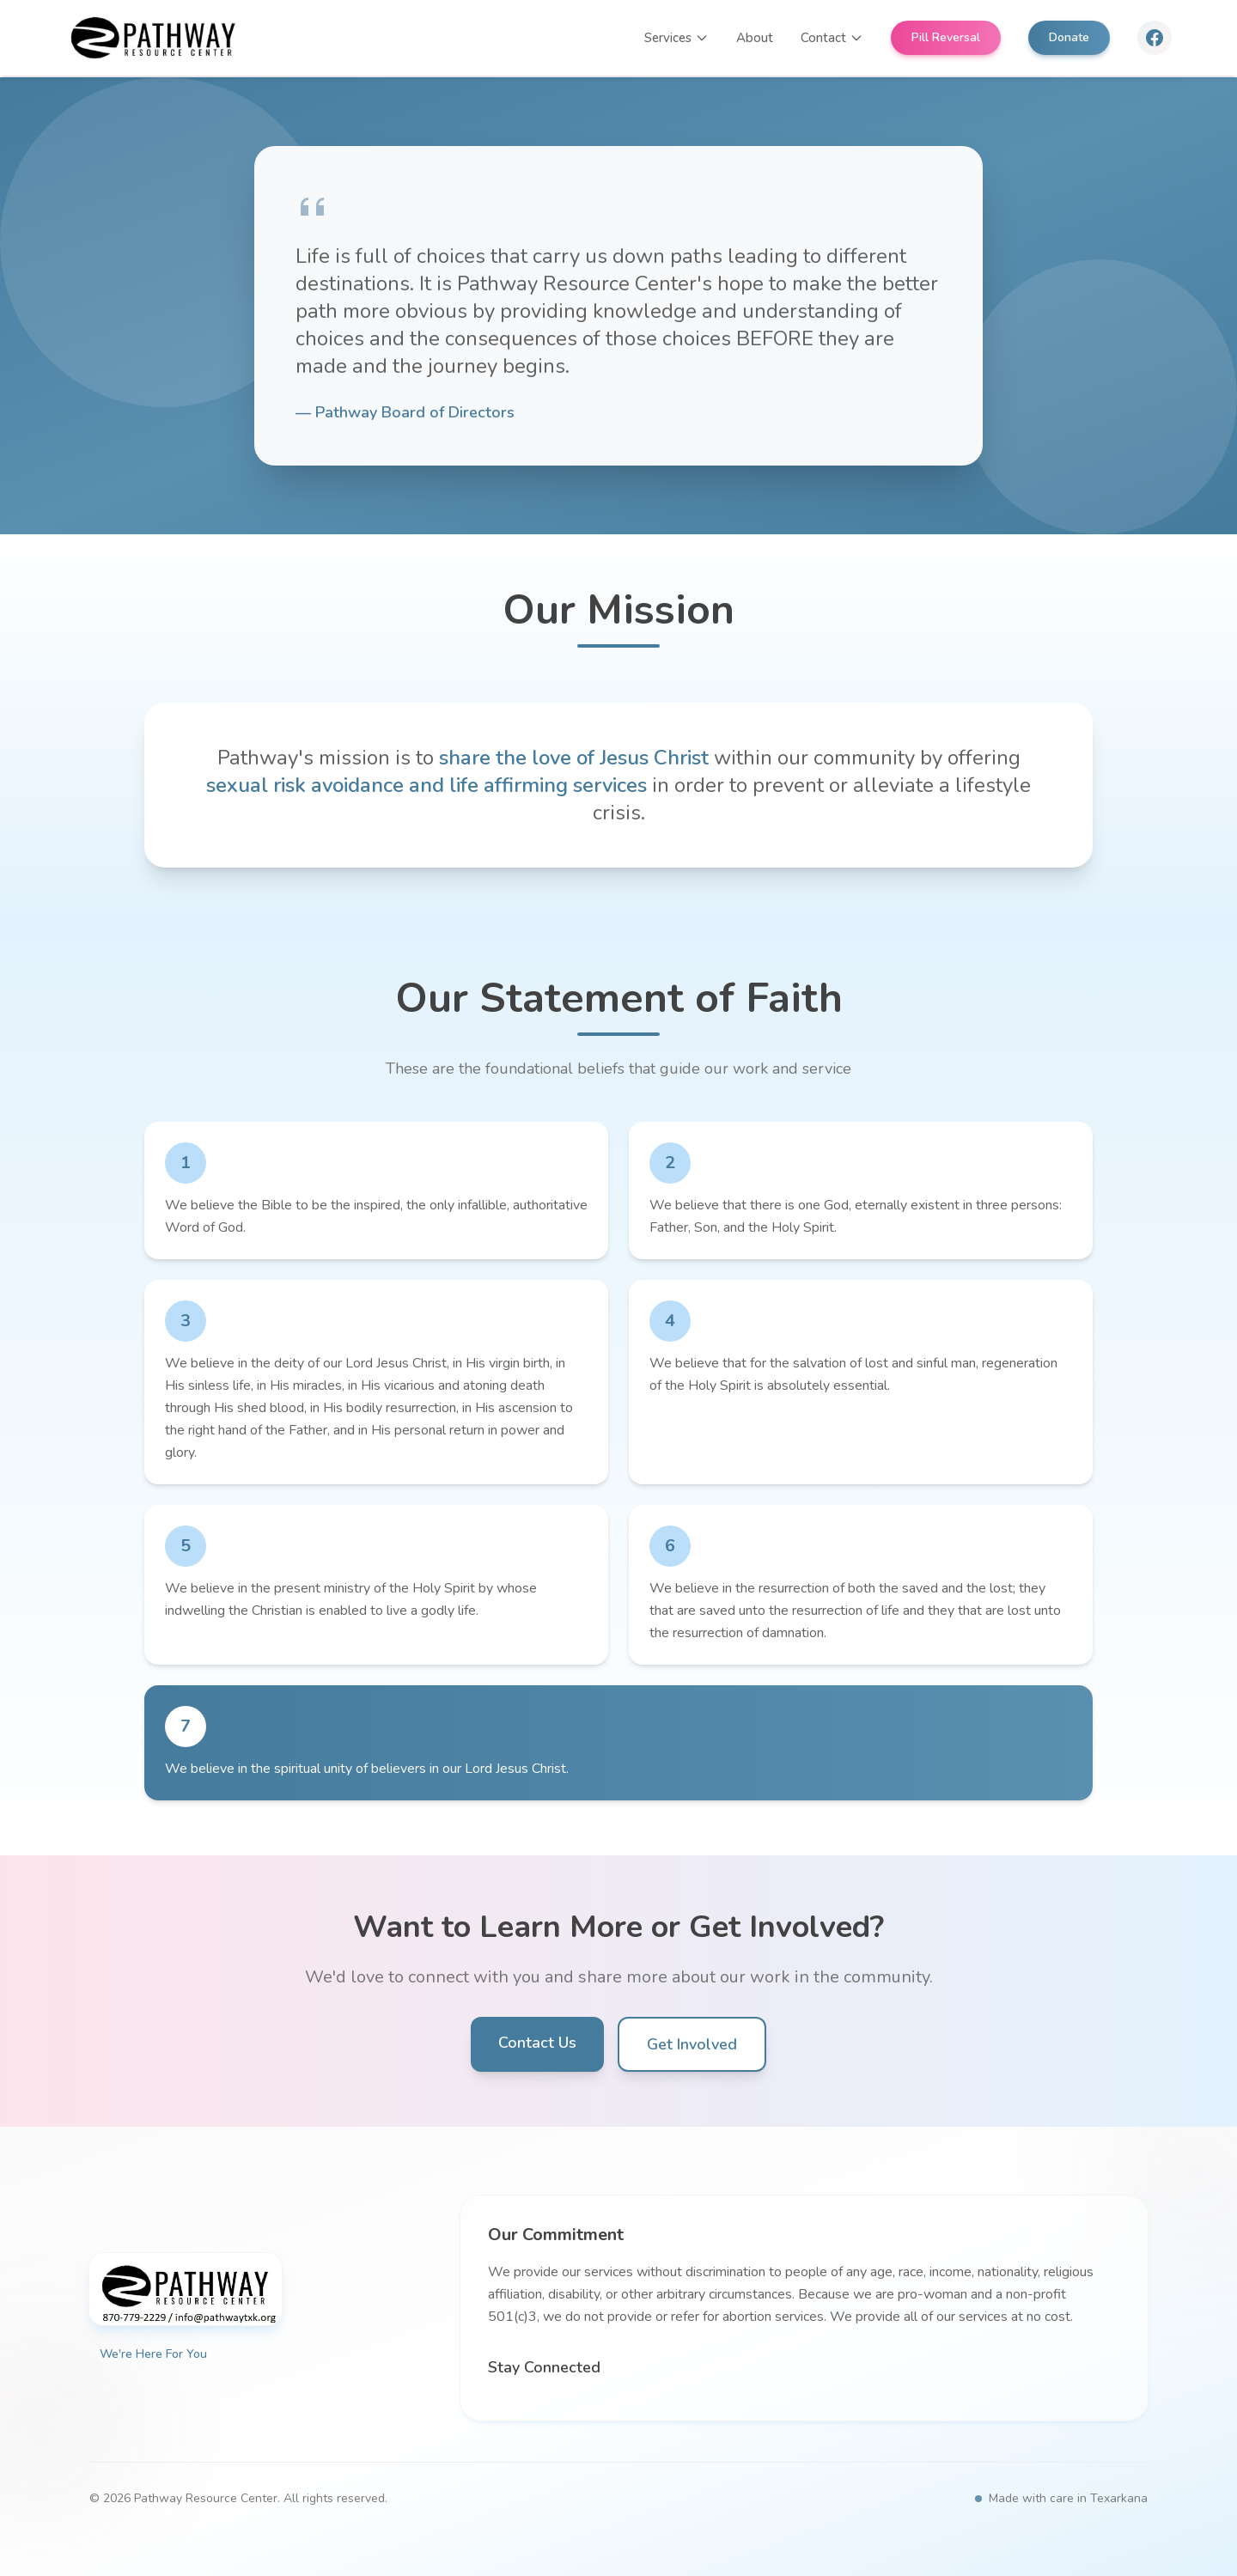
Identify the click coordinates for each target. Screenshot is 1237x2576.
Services (676, 37)
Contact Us (537, 2042)
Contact (832, 37)
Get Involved (692, 2044)
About (754, 37)
